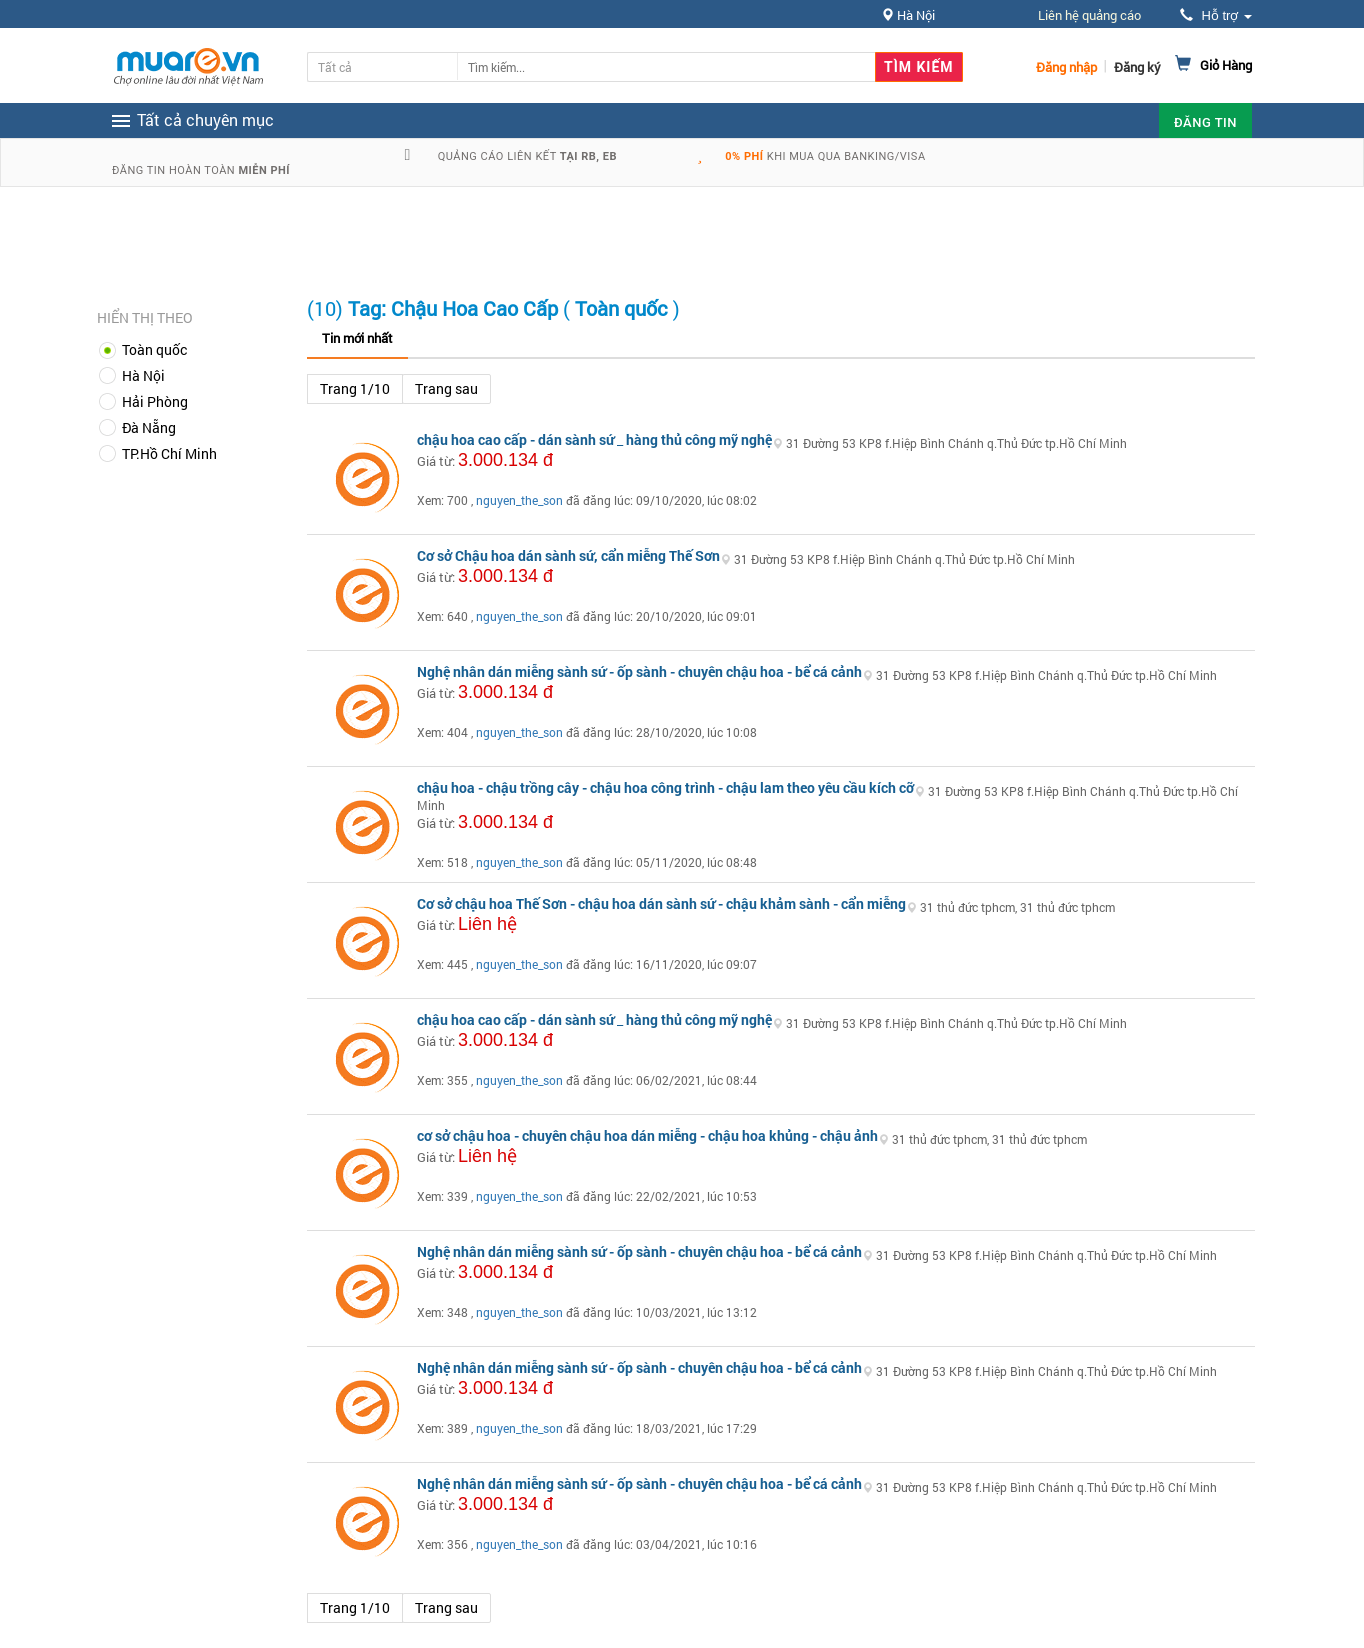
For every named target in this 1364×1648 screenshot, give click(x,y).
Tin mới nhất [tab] (357, 338)
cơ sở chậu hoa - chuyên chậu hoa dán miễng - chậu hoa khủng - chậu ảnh (647, 1135)
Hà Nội (143, 375)
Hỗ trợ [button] (1216, 15)
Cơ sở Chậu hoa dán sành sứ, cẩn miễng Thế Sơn (568, 555)
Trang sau (446, 388)
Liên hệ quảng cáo (1089, 15)
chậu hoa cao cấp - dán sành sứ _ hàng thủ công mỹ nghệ (594, 439)
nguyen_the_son (519, 500)
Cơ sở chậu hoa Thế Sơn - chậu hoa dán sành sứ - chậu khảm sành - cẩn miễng (661, 903)
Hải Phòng (155, 401)
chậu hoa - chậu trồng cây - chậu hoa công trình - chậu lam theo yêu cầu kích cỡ (665, 787)
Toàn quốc (154, 349)
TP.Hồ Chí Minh (169, 453)
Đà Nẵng (149, 427)
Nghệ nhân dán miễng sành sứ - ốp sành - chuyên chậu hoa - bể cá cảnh (639, 671)
